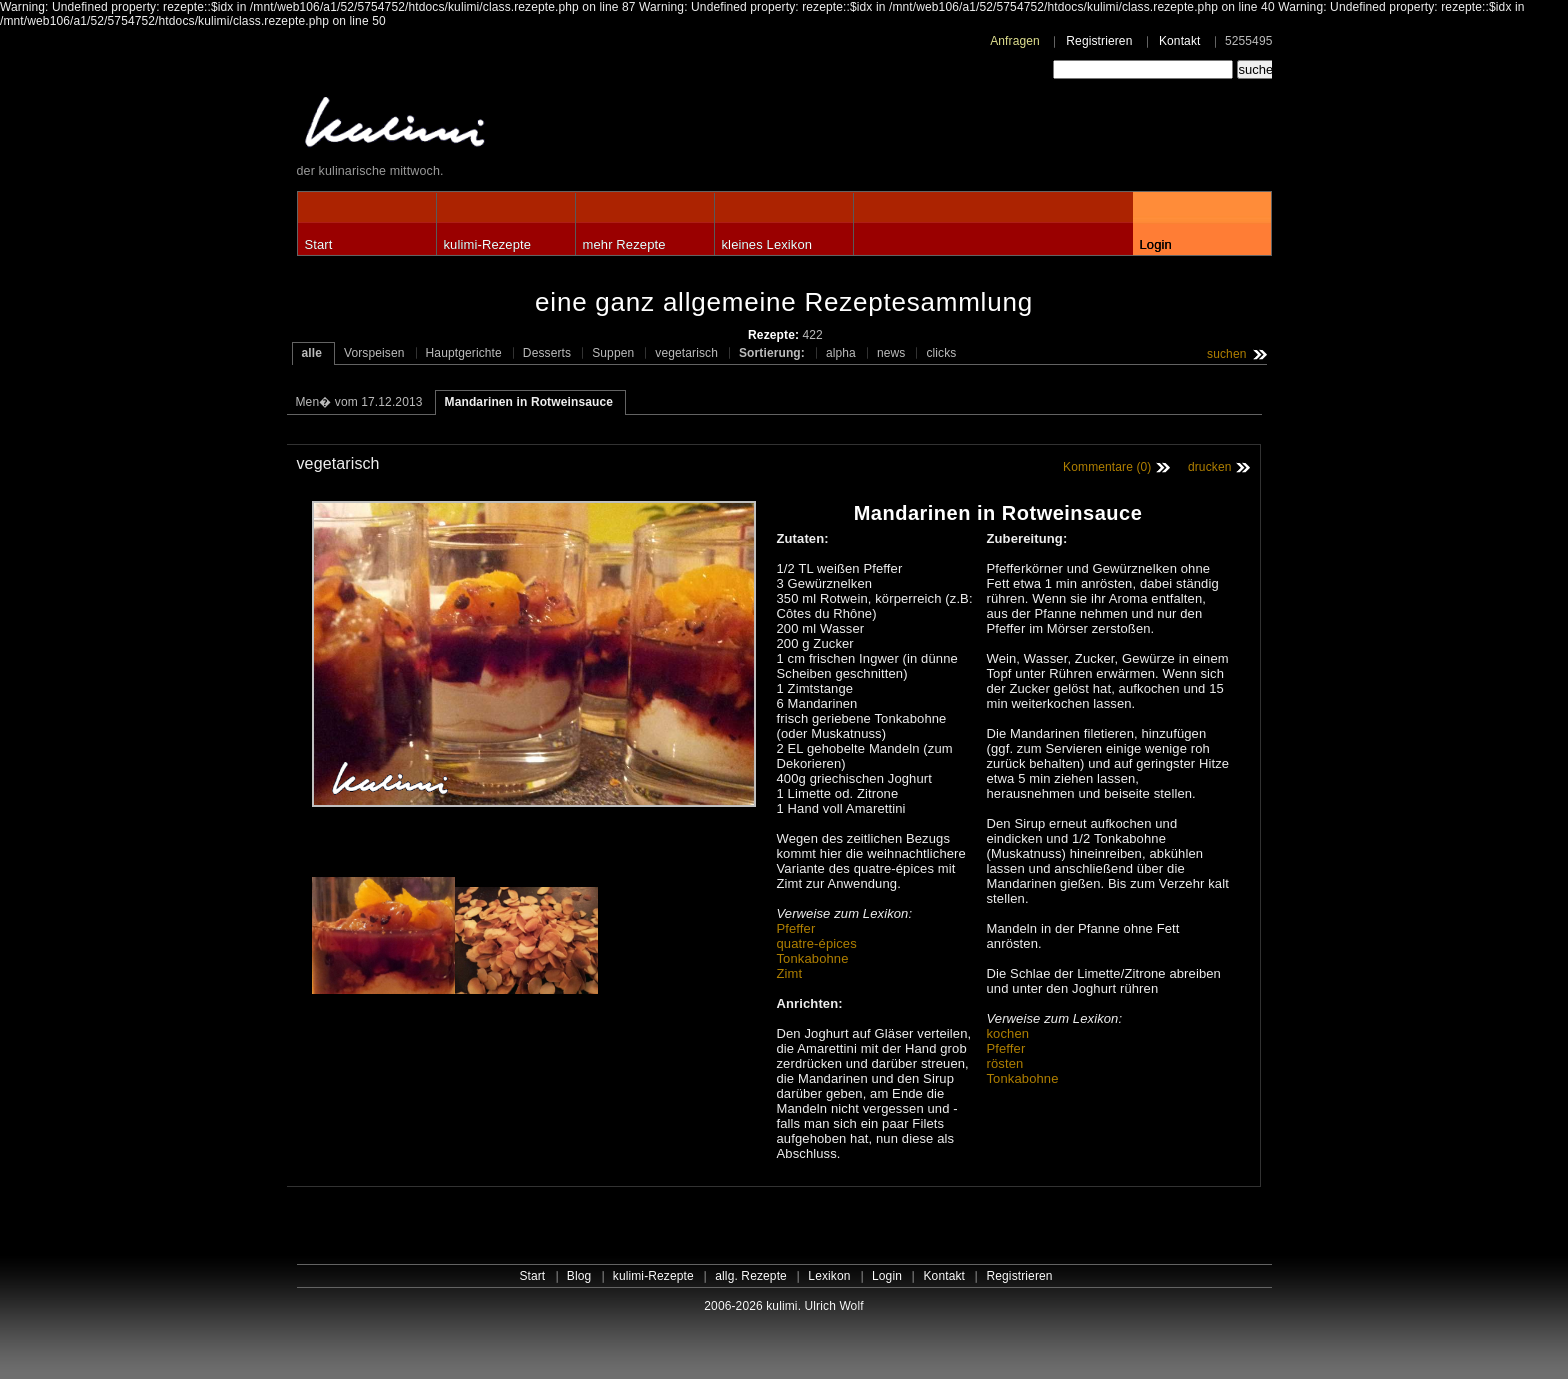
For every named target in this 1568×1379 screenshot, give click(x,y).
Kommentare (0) (1107, 467)
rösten (1005, 1063)
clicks (941, 353)
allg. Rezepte (751, 1276)
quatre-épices (817, 943)
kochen (1008, 1033)
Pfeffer (796, 928)
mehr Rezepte (624, 244)
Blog (579, 1276)
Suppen (613, 353)
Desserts (547, 353)
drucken (1210, 467)
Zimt (790, 973)
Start (319, 244)
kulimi (487, 126)
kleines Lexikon (767, 244)
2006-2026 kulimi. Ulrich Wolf (783, 1306)
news (891, 353)
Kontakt (1180, 41)
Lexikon (829, 1276)
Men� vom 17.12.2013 (359, 402)
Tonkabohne (813, 958)
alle (312, 353)
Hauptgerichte (464, 353)
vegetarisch (686, 353)
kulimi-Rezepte (488, 244)
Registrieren (1099, 41)
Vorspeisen (374, 353)
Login (1156, 244)
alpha (841, 353)
